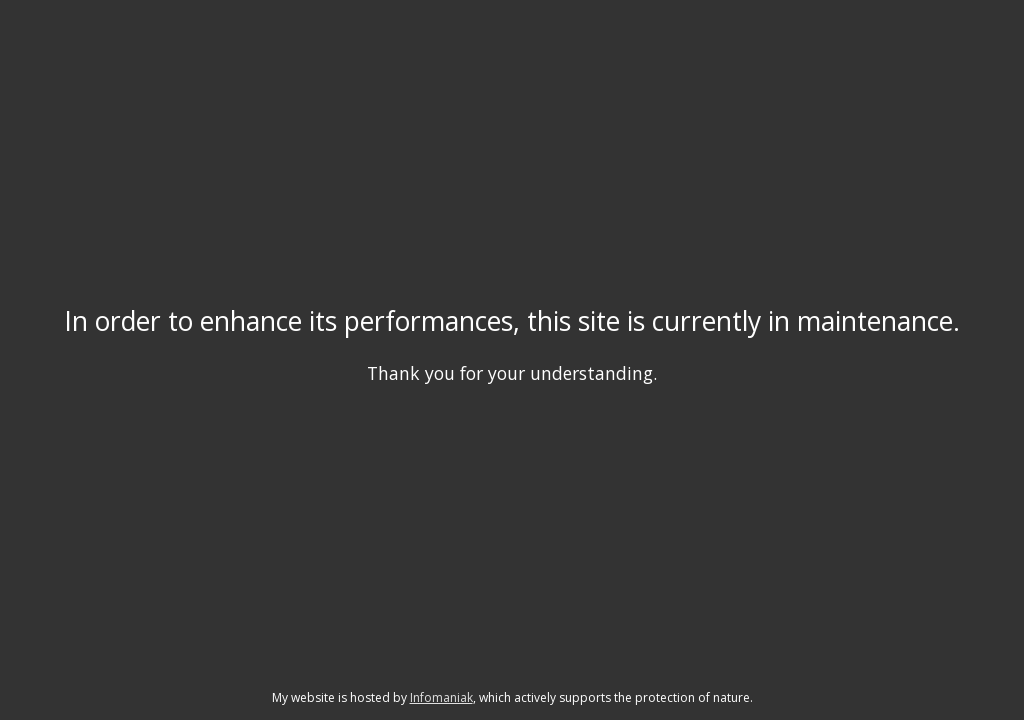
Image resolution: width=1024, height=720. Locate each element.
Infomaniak (441, 697)
